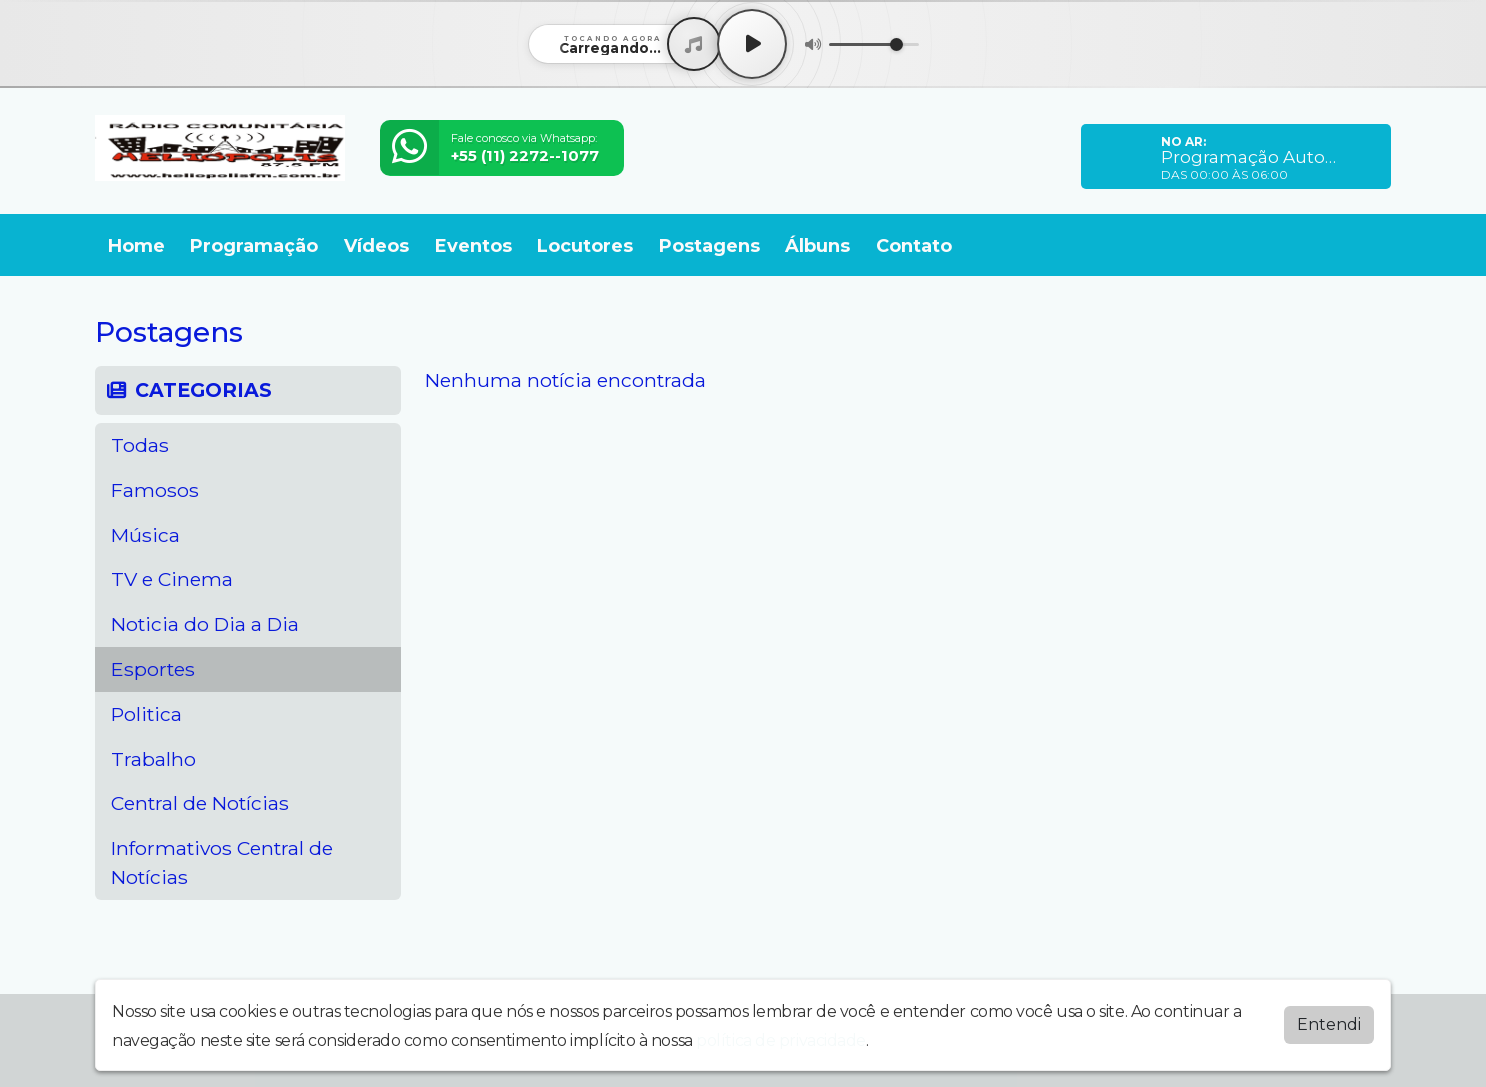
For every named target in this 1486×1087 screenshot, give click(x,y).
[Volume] (874, 44)
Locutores (585, 246)
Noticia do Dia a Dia (205, 624)
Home (136, 246)
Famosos (155, 490)
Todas (140, 445)
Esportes (153, 669)
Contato (914, 246)
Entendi (1329, 1024)
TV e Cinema (172, 579)
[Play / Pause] (752, 44)
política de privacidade (781, 1040)
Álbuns (817, 246)
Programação (254, 246)
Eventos (473, 246)
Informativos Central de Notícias (222, 862)
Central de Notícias (200, 803)
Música (145, 535)
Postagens (709, 246)
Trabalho (153, 759)
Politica (146, 714)
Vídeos (376, 246)
